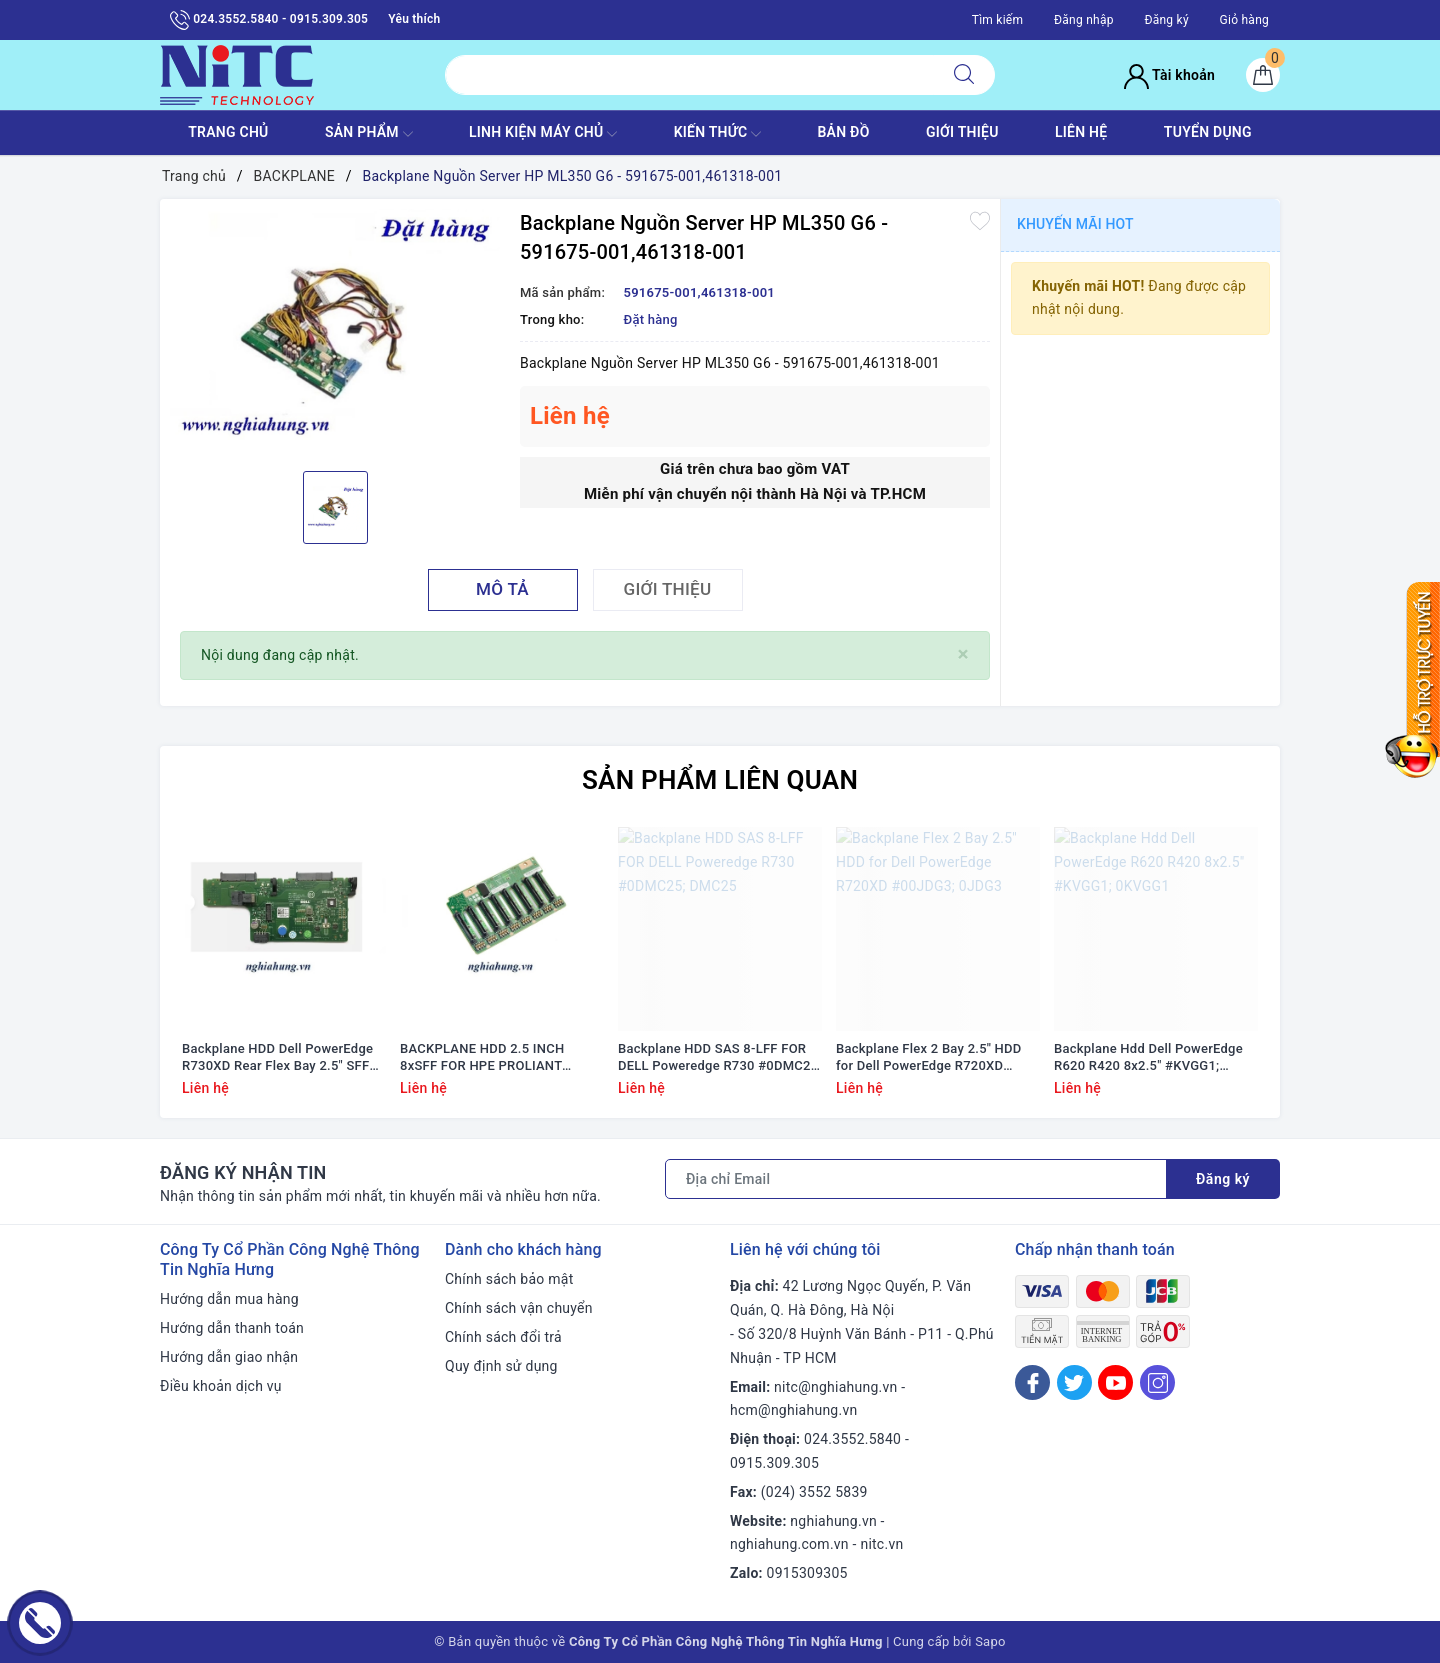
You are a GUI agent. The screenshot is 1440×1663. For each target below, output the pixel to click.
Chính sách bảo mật (509, 1279)
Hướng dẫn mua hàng (229, 1299)
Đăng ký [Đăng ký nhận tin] (1223, 1179)
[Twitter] (1074, 1382)
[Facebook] (1032, 1382)
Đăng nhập (1084, 20)
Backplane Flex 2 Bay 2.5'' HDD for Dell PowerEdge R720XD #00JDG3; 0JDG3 (929, 1058)
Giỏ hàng (1244, 20)
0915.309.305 (774, 1463)
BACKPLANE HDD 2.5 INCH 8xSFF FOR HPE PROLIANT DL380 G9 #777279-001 (482, 1058)
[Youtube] (1115, 1382)
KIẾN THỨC (717, 134)
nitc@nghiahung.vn (835, 1387)
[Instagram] (1157, 1382)
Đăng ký (1166, 20)
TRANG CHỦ (228, 132)
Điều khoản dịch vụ (221, 1386)
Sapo (990, 1641)
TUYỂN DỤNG (1208, 132)
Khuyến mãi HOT (1075, 224)
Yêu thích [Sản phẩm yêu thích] (414, 19)
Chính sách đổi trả (503, 1337)
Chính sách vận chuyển (519, 1308)
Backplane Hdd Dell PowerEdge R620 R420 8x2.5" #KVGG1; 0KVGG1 (1148, 1058)
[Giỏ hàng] (1263, 75)
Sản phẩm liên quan (720, 780)
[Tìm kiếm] (964, 75)
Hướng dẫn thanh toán (232, 1328)
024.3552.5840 (852, 1439)
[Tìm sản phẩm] (689, 75)
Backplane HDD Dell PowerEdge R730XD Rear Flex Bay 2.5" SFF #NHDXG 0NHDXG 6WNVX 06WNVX (277, 1058)
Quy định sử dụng (501, 1366)
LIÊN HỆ (1081, 132)
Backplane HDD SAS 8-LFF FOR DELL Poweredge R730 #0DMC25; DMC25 (720, 1058)
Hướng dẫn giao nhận (229, 1357)
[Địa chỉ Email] (916, 1179)
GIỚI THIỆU (962, 132)
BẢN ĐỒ (843, 132)
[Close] (963, 654)
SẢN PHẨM (369, 134)
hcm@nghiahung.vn (793, 1410)
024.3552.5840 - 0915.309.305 (269, 20)
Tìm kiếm (998, 20)
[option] (335, 333)
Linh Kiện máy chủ (543, 134)
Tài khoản (1169, 75)
